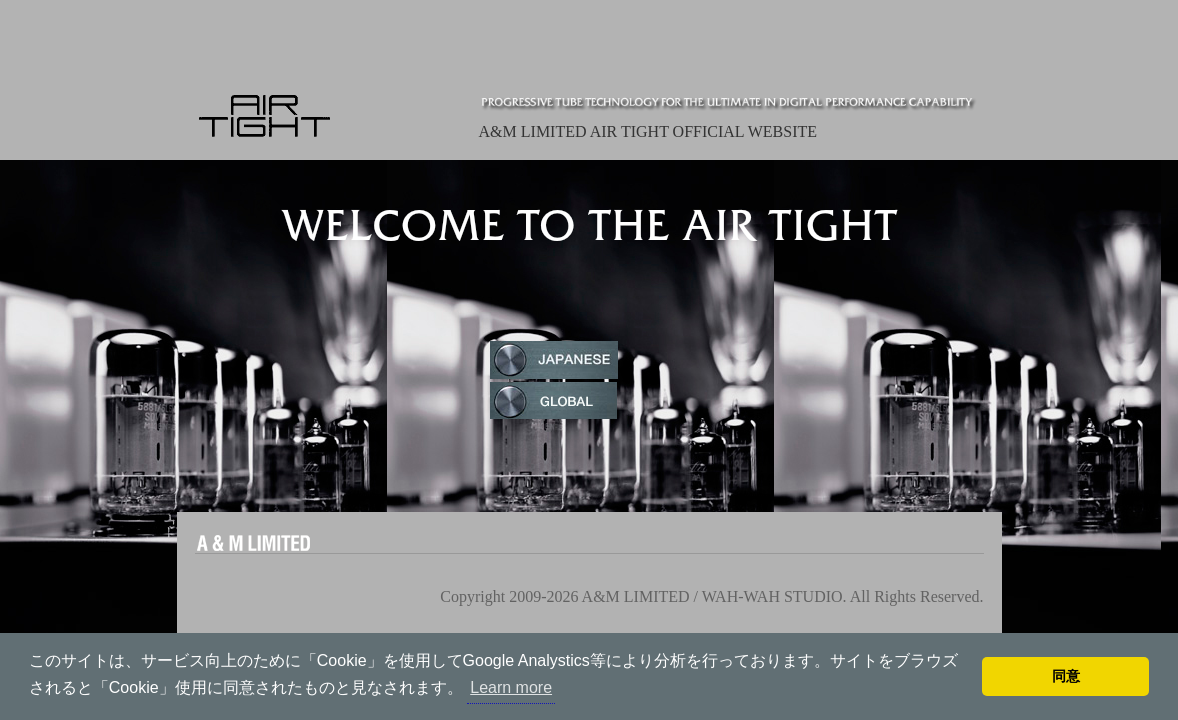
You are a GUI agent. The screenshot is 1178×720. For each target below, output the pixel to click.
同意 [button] (1066, 676)
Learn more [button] (511, 687)
